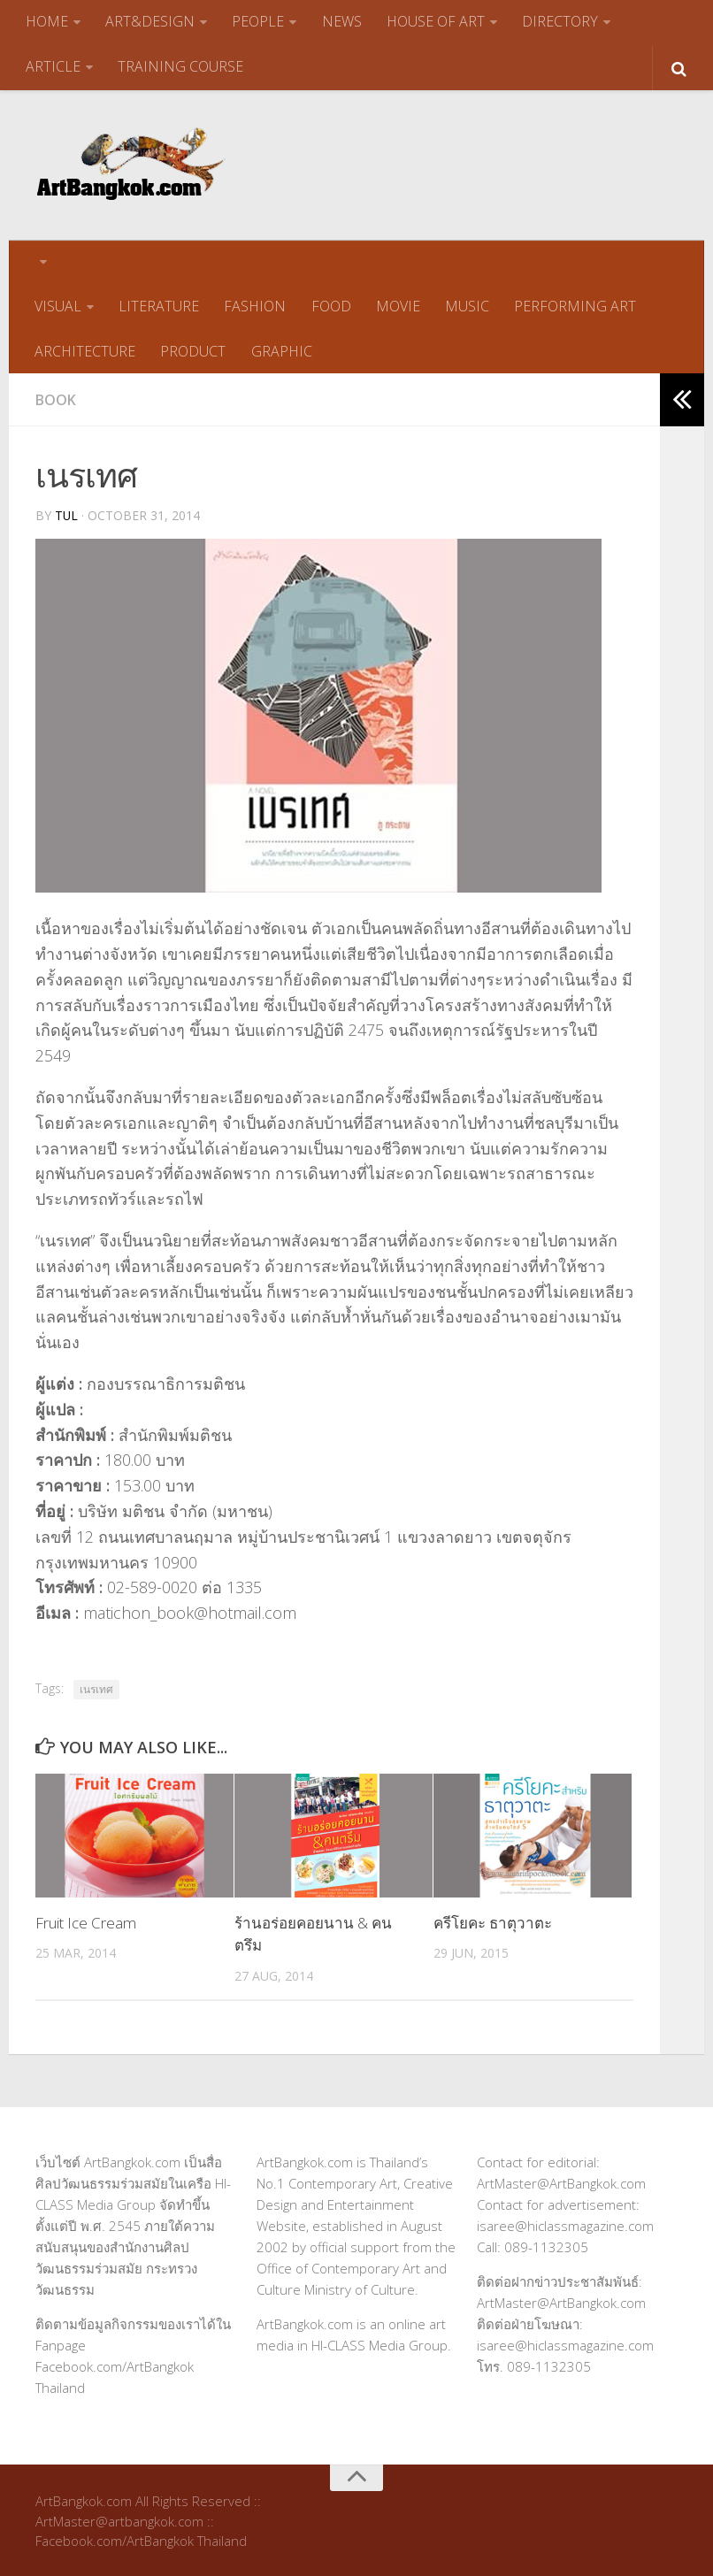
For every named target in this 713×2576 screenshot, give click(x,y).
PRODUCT (193, 349)
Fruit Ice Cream (85, 1921)
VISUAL (57, 305)
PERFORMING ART (574, 305)
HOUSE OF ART (435, 21)
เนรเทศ (96, 1687)
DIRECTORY (559, 21)
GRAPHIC (280, 349)
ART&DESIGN (150, 21)
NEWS (341, 21)
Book (55, 398)
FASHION (255, 305)
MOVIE (397, 305)
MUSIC (466, 305)
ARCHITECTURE (84, 349)
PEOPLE (258, 21)
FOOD (330, 305)
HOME (47, 21)
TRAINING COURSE (180, 65)
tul (67, 513)
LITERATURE (159, 305)
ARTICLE (53, 65)
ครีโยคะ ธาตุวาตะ (492, 1921)
